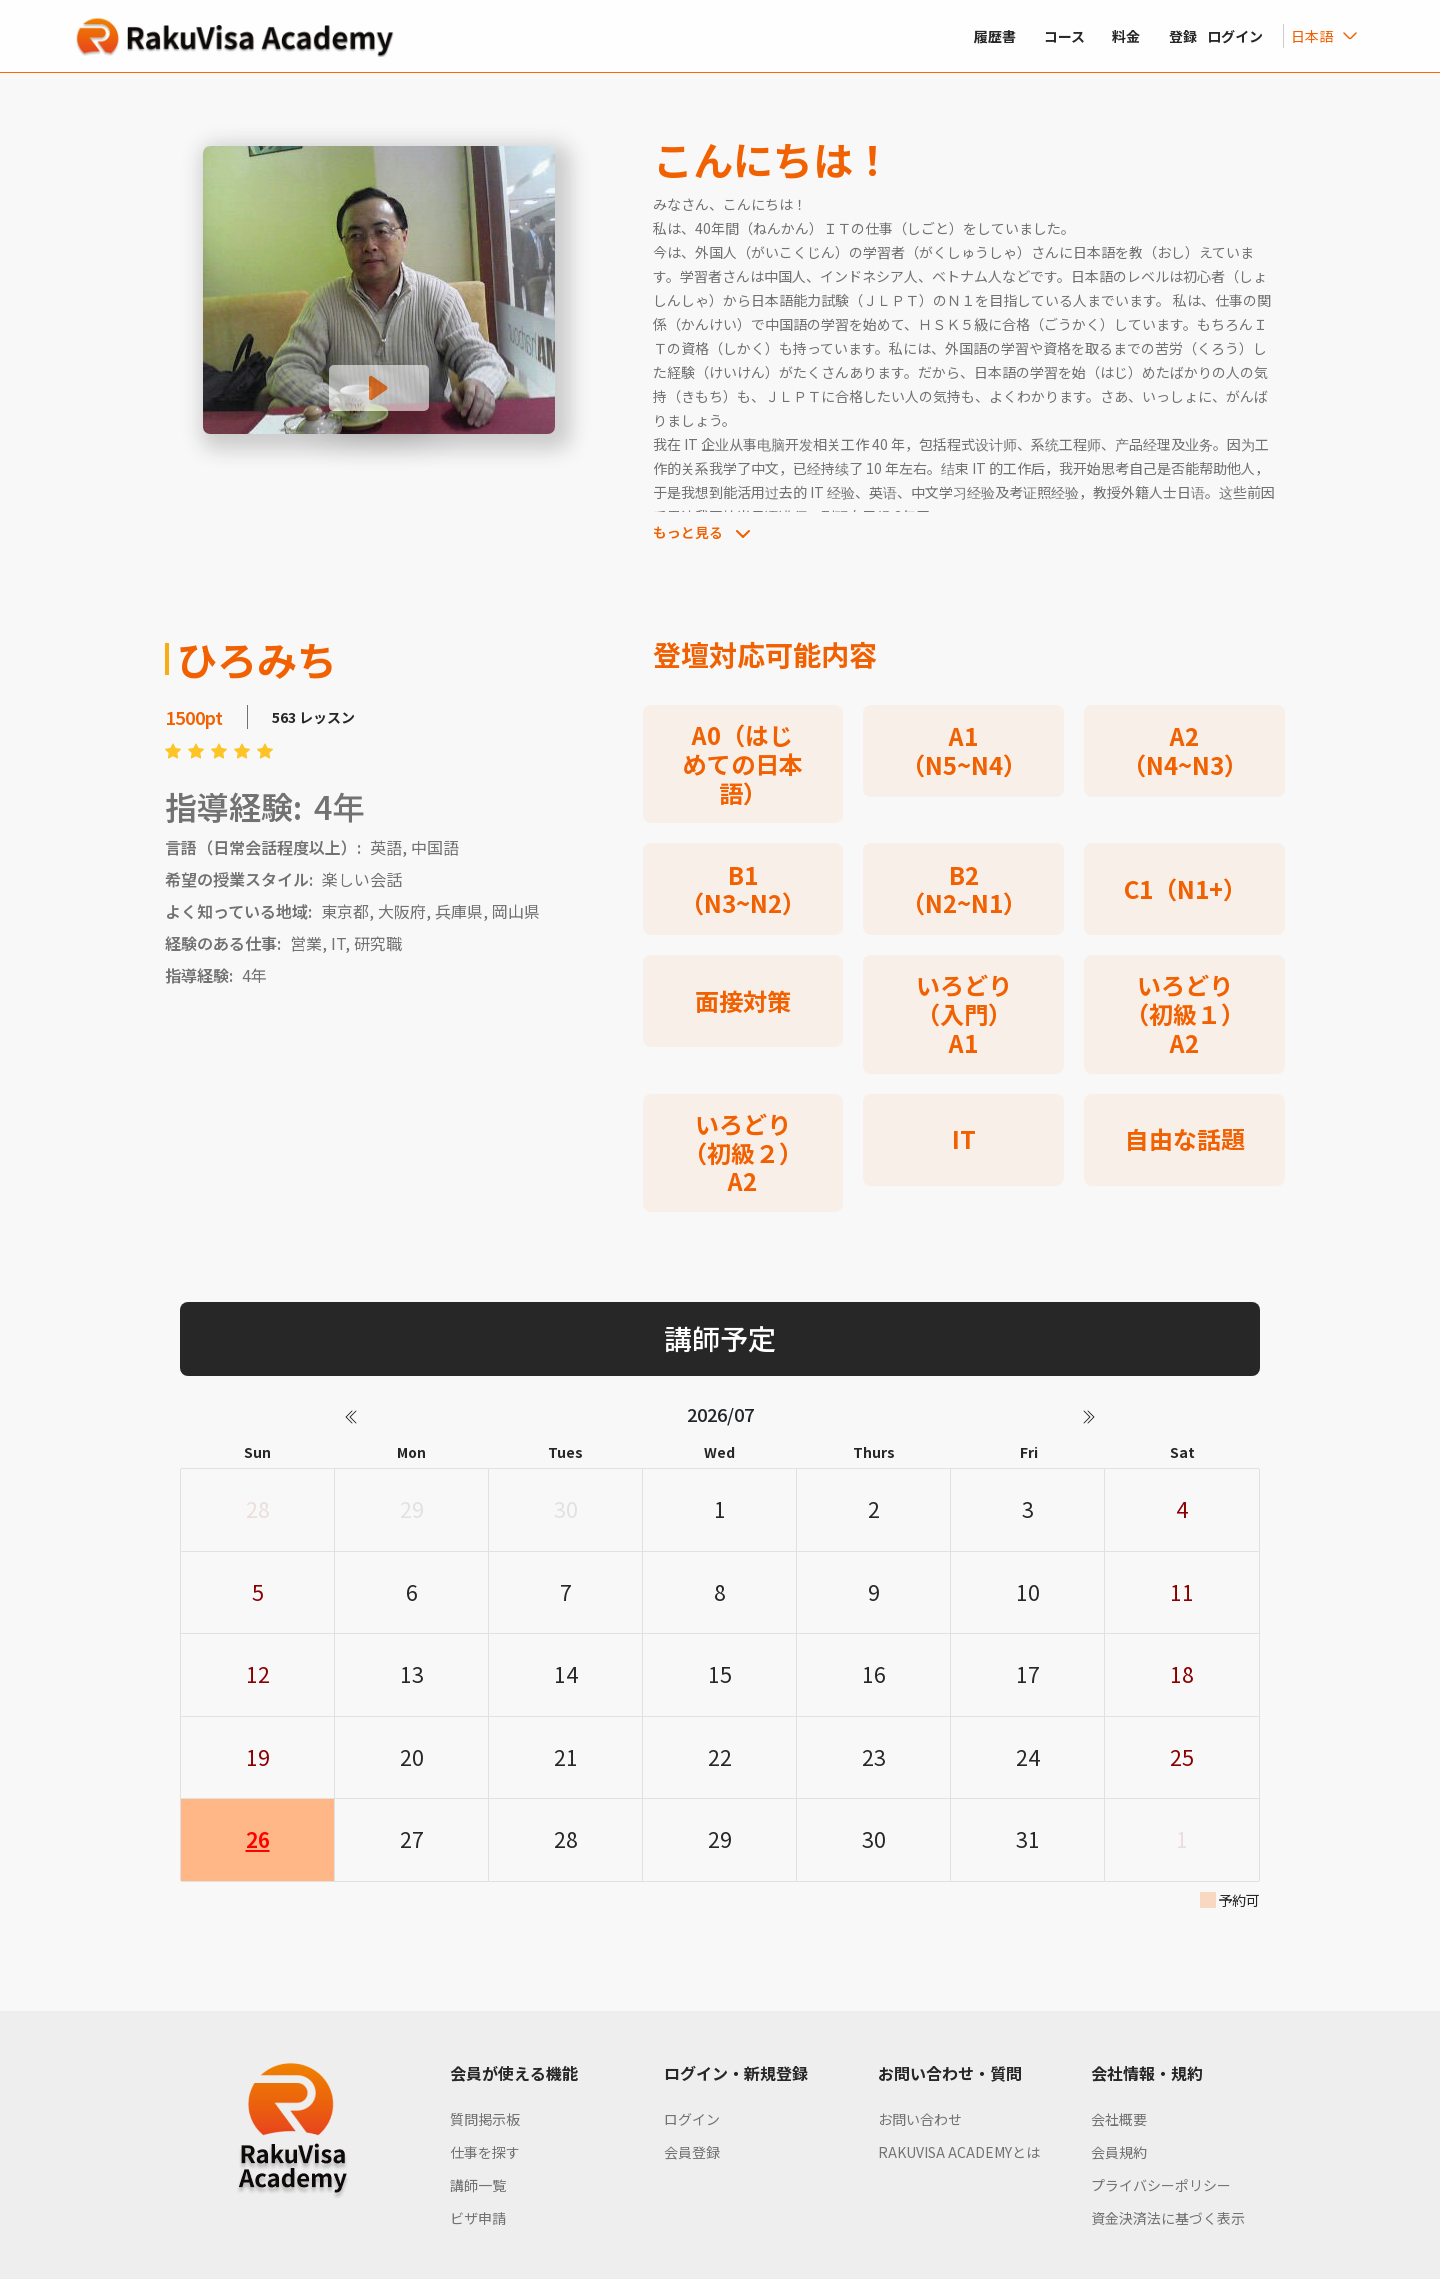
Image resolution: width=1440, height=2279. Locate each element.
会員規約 (1119, 2152)
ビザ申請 (478, 2218)
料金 (1126, 36)
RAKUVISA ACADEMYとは (959, 2152)
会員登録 (692, 2152)
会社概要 (1119, 2119)
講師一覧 (478, 2185)
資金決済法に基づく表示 (1168, 2218)
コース (1064, 36)
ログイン (692, 2119)
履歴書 (995, 36)
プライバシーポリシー (1161, 2185)
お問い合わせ (920, 2119)
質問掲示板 (485, 2119)
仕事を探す (485, 2152)
